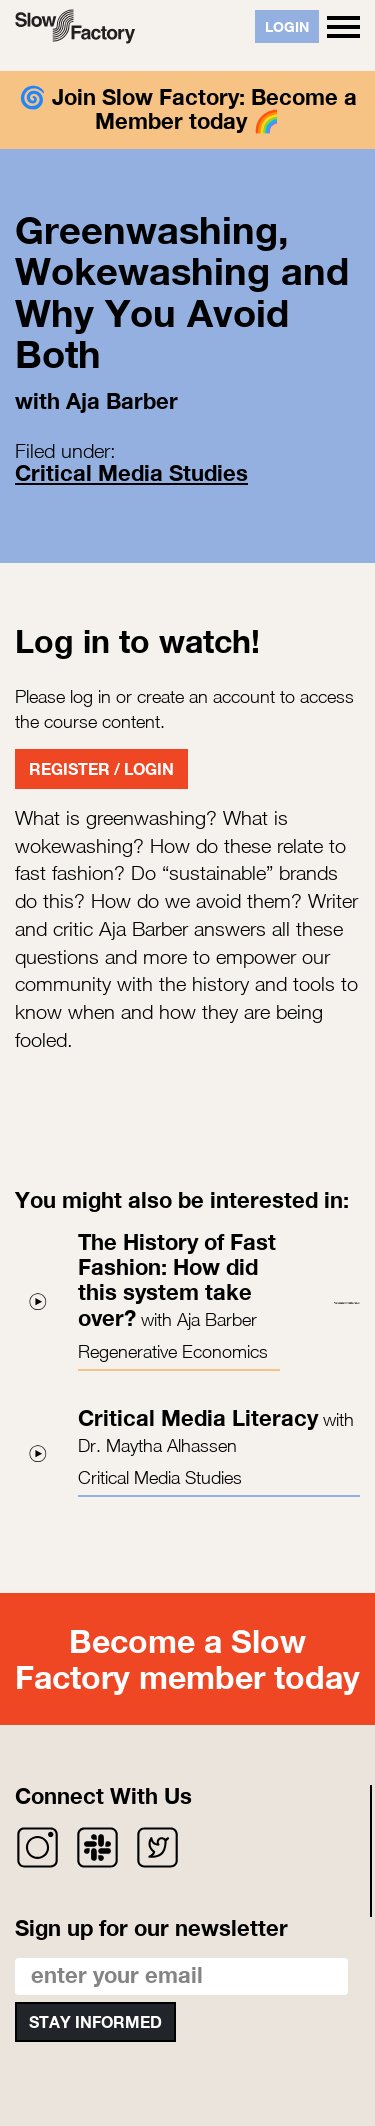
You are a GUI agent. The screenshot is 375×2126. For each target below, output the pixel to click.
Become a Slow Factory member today (187, 1658)
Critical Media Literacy (198, 1418)
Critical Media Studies (131, 473)
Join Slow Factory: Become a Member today (204, 109)
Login (287, 26)
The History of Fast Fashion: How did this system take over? (177, 1280)
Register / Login (101, 768)
